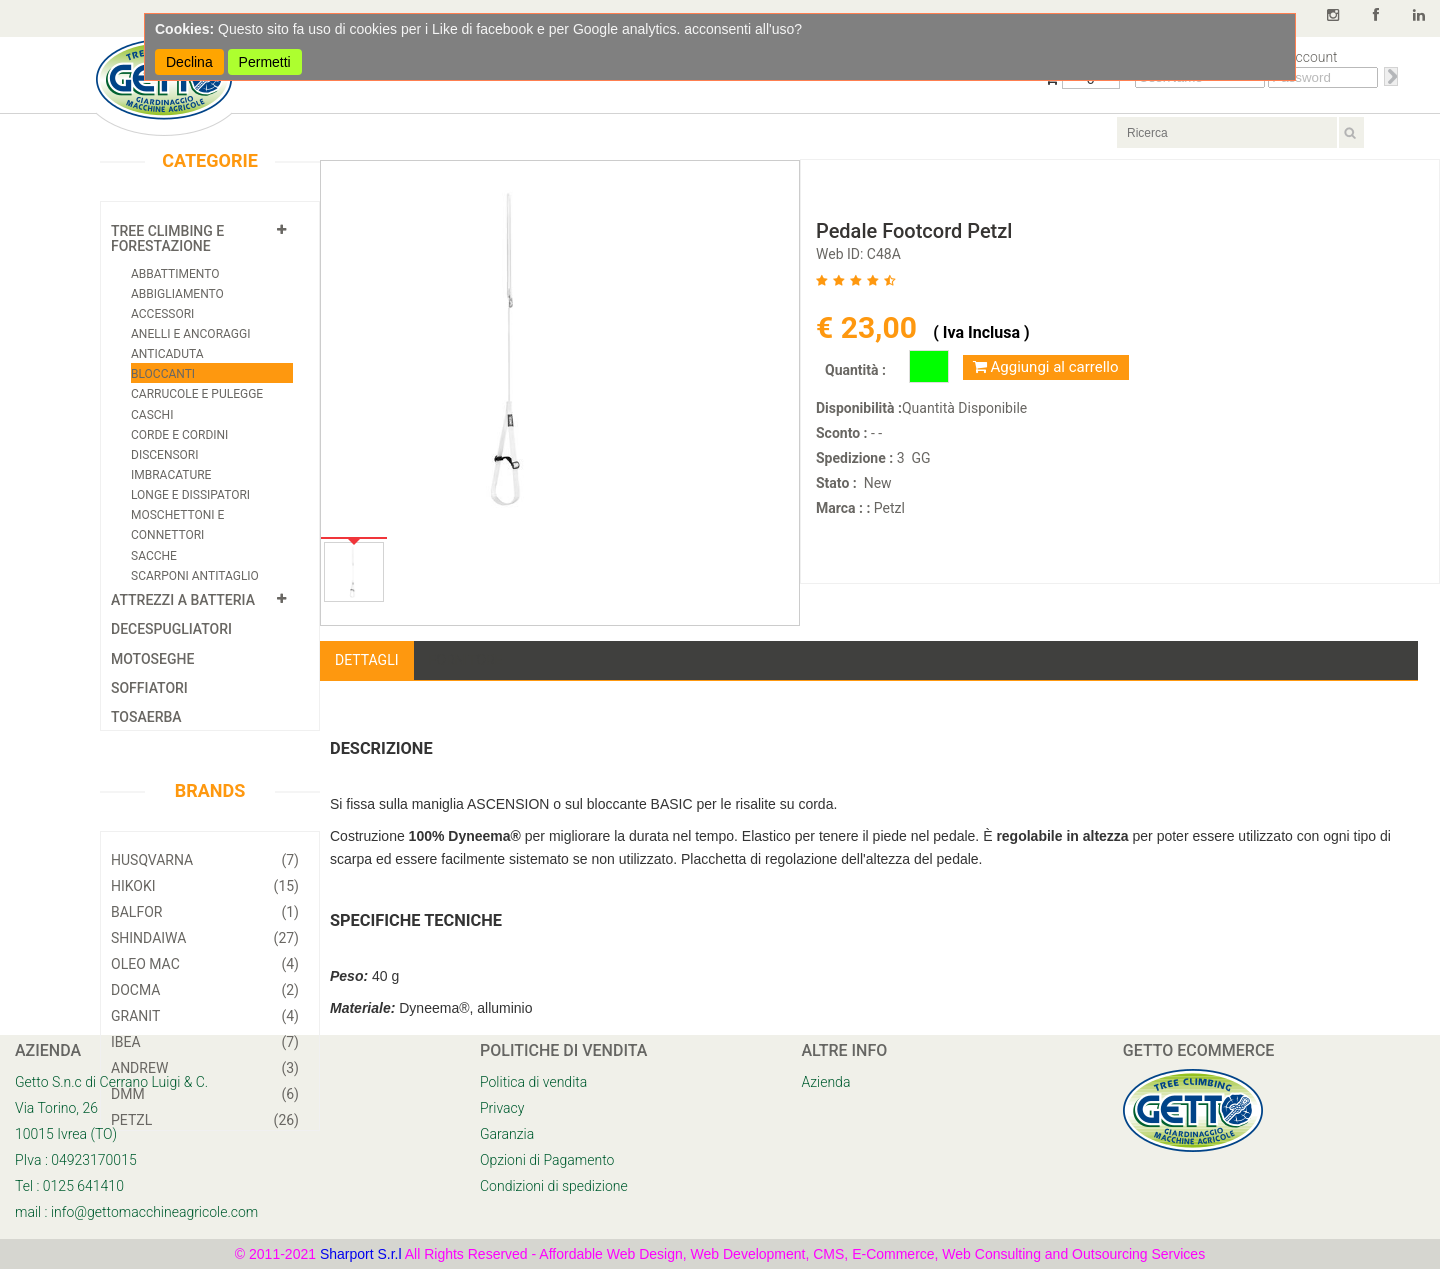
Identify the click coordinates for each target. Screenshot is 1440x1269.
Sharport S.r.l (361, 1254)
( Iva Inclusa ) (981, 332)
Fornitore (466, 660)
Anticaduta (167, 354)
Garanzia (507, 1134)
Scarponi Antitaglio (195, 576)
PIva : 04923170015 (76, 1160)
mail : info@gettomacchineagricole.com (136, 1212)
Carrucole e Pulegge (197, 394)
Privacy (502, 1108)
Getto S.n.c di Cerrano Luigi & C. (111, 1082)
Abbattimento (175, 274)
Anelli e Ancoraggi (190, 334)
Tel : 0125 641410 (69, 1186)
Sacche (154, 556)
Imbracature (171, 475)
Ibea (205, 1042)
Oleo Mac (205, 964)
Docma (205, 990)
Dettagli (367, 660)
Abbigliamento (177, 294)
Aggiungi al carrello (1046, 367)
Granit (205, 1016)
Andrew (205, 1068)
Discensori (165, 455)
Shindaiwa (205, 938)
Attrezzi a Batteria (183, 600)
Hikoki (205, 886)
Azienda (825, 1082)
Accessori (162, 314)
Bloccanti (163, 374)
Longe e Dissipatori (190, 495)
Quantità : (855, 370)
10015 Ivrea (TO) (66, 1134)
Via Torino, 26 (56, 1108)
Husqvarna (205, 860)
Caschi (152, 415)
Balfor (205, 912)
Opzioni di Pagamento (547, 1160)
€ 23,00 (870, 327)
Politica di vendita (533, 1082)
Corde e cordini (179, 435)
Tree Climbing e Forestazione (167, 238)
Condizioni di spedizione (554, 1186)
